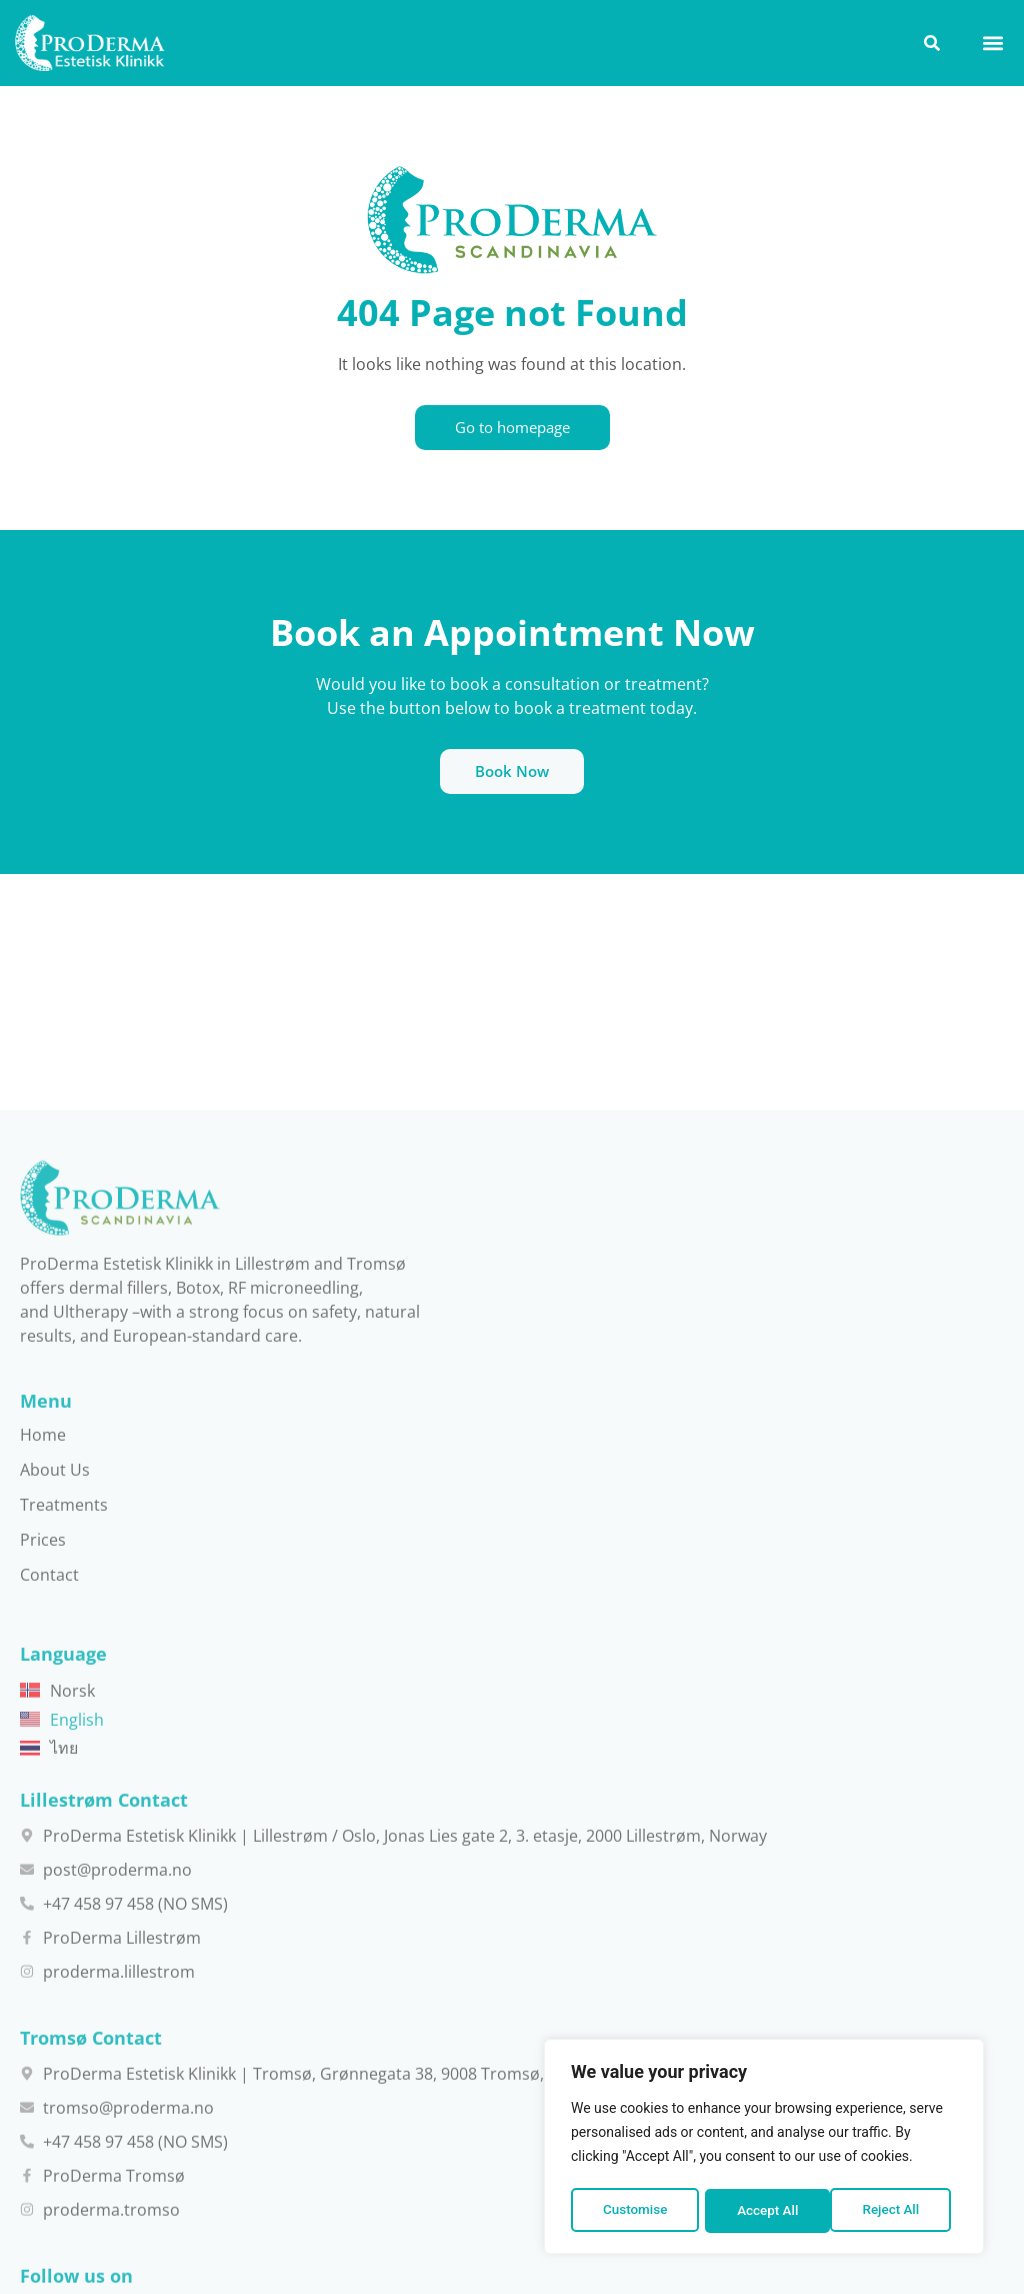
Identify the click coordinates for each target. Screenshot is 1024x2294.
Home (43, 2028)
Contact (49, 2168)
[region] (764, 2149)
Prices (43, 2133)
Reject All (765, 2211)
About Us (55, 2063)
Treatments (64, 2098)
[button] (992, 42)
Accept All (895, 2211)
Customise (634, 2211)
